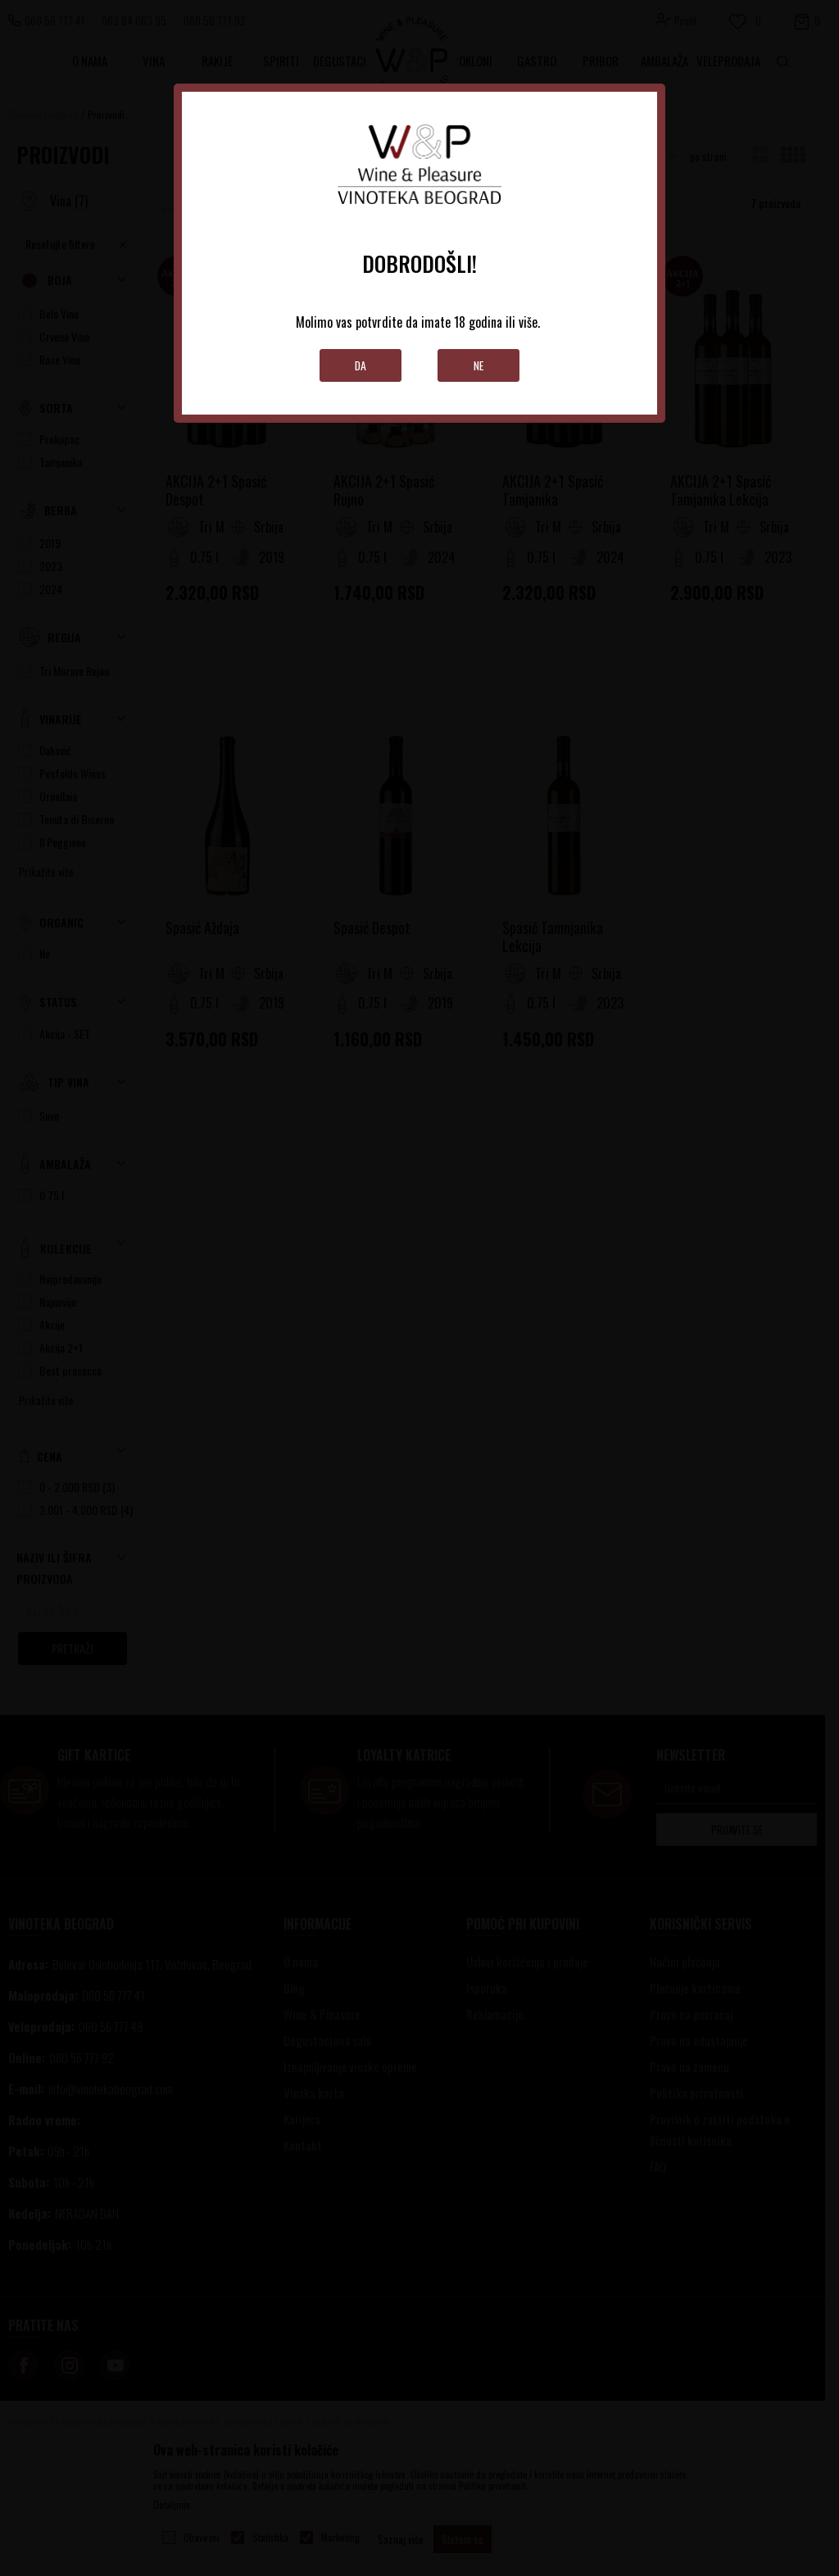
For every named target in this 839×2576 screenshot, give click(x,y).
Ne (479, 365)
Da (361, 365)
